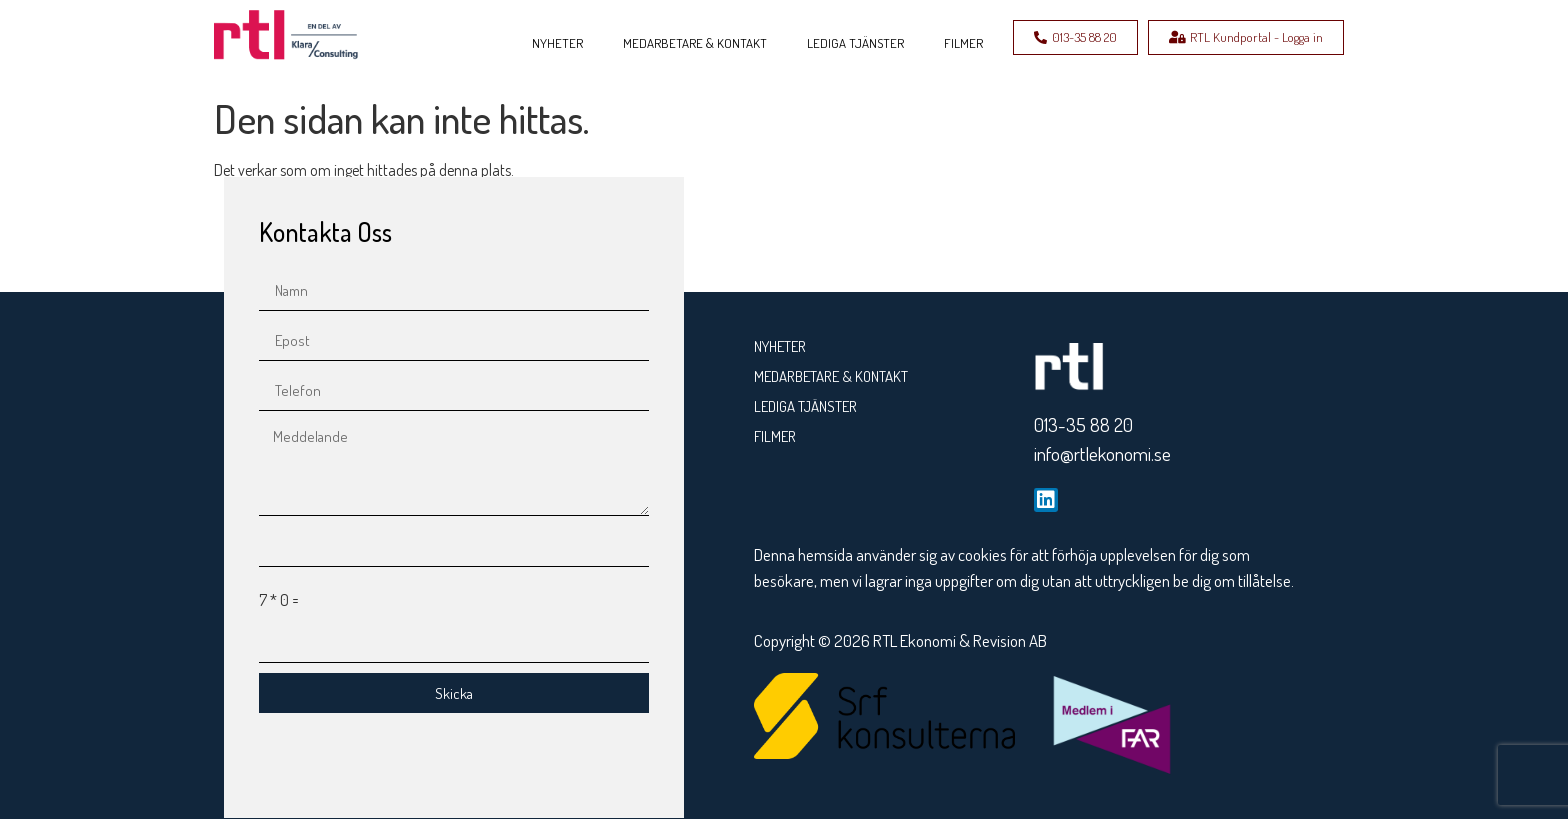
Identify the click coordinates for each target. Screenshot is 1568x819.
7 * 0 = (279, 600)
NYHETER (557, 43)
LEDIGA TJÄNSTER (855, 43)
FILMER (963, 43)
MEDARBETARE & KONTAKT (695, 43)
